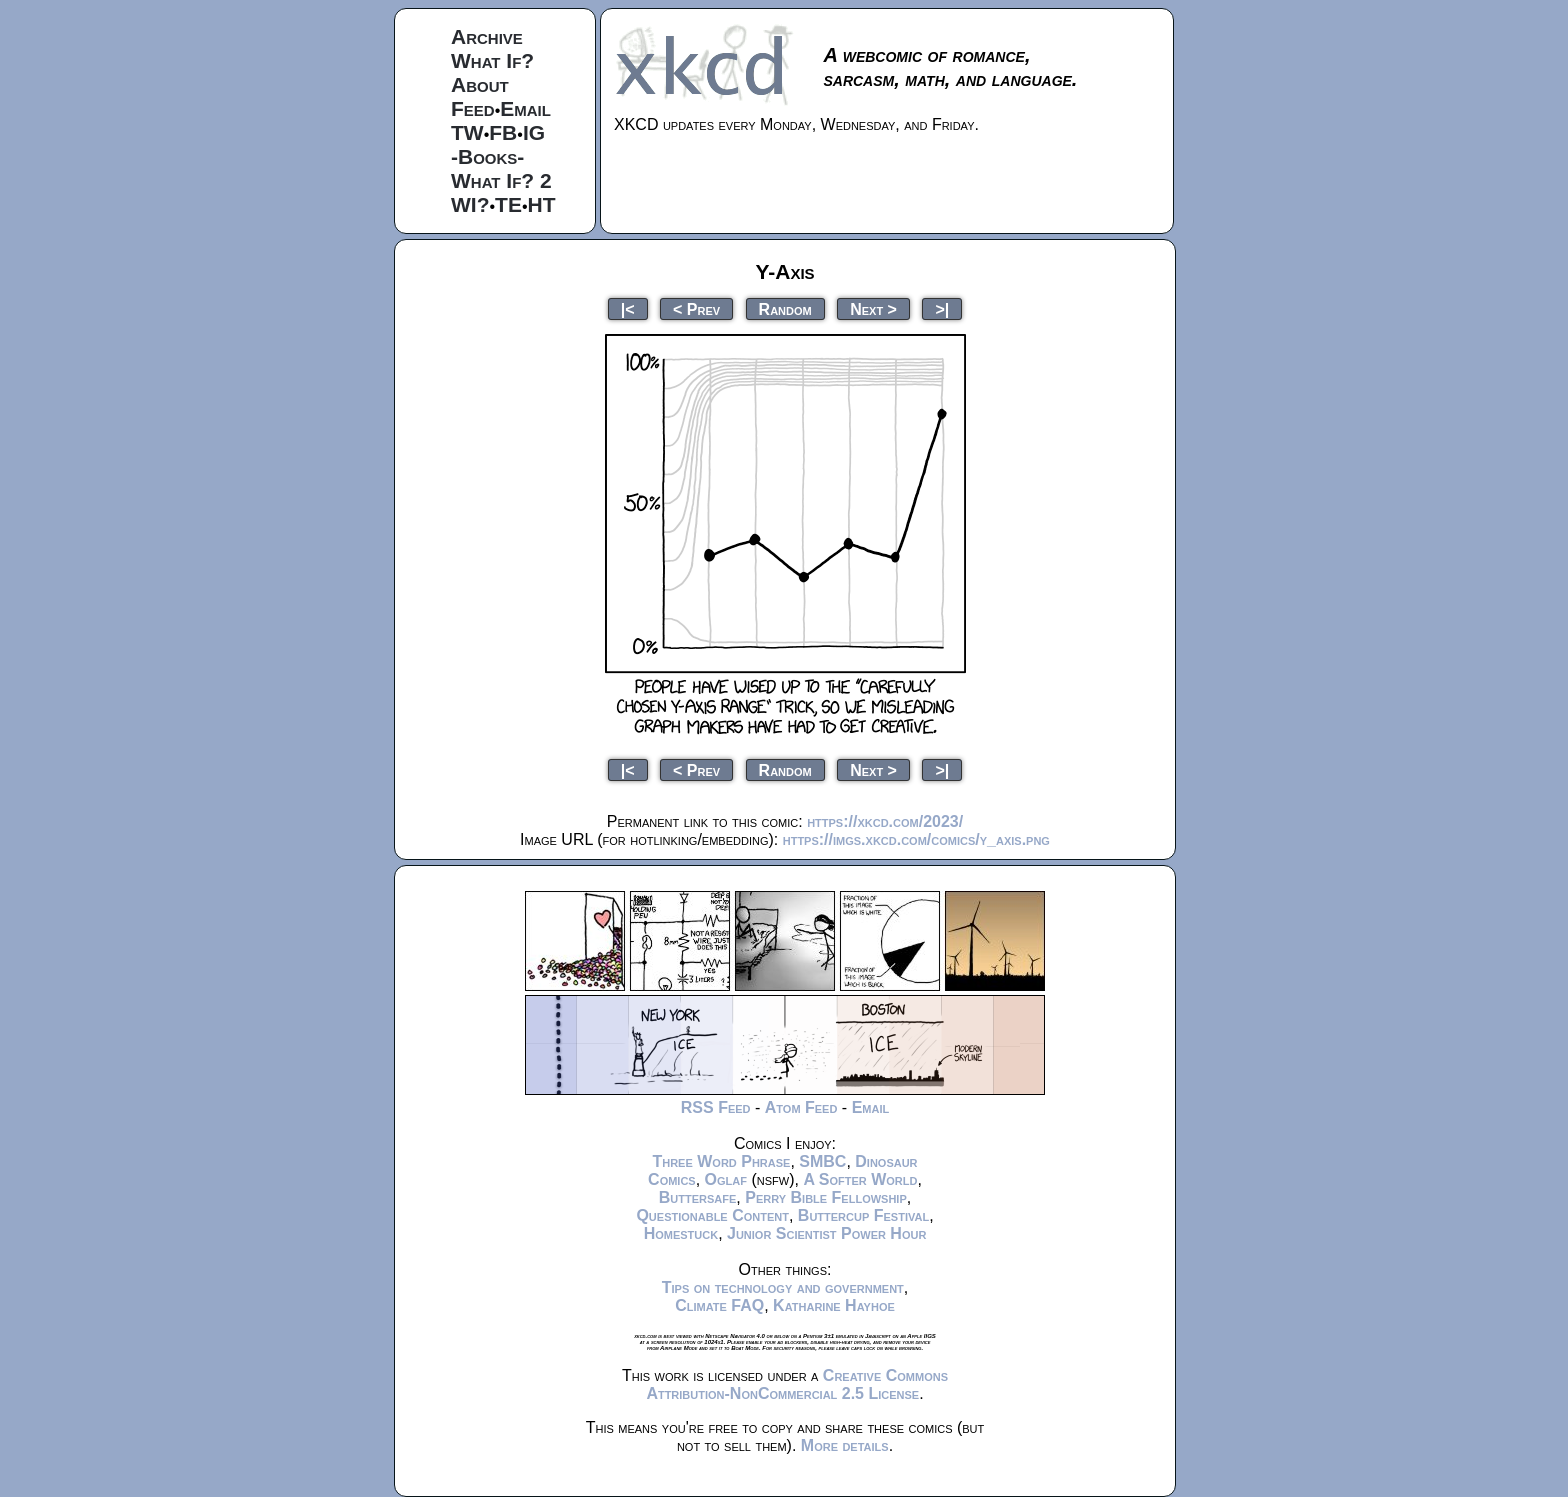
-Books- (487, 156)
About (480, 84)
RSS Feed (716, 1107)
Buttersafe (698, 1197)
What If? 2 (501, 180)
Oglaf (726, 1179)
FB (503, 132)
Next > (873, 308)
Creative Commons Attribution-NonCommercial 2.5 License (797, 1384)
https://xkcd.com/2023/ (885, 821)
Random (785, 308)
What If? (492, 60)
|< (628, 308)
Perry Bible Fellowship (826, 1197)
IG (534, 132)
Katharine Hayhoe (834, 1305)
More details (845, 1445)
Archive (487, 36)
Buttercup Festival (863, 1215)
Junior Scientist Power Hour (826, 1233)
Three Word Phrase (721, 1161)
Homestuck (681, 1233)
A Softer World (860, 1179)
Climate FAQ (719, 1305)
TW (467, 132)
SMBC (822, 1161)
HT (542, 204)
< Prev (696, 308)
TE (508, 204)
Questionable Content (712, 1215)
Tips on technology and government (783, 1287)
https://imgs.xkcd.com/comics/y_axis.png (916, 839)
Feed (473, 108)
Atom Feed (801, 1107)
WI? (470, 204)
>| (942, 308)
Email (525, 108)
